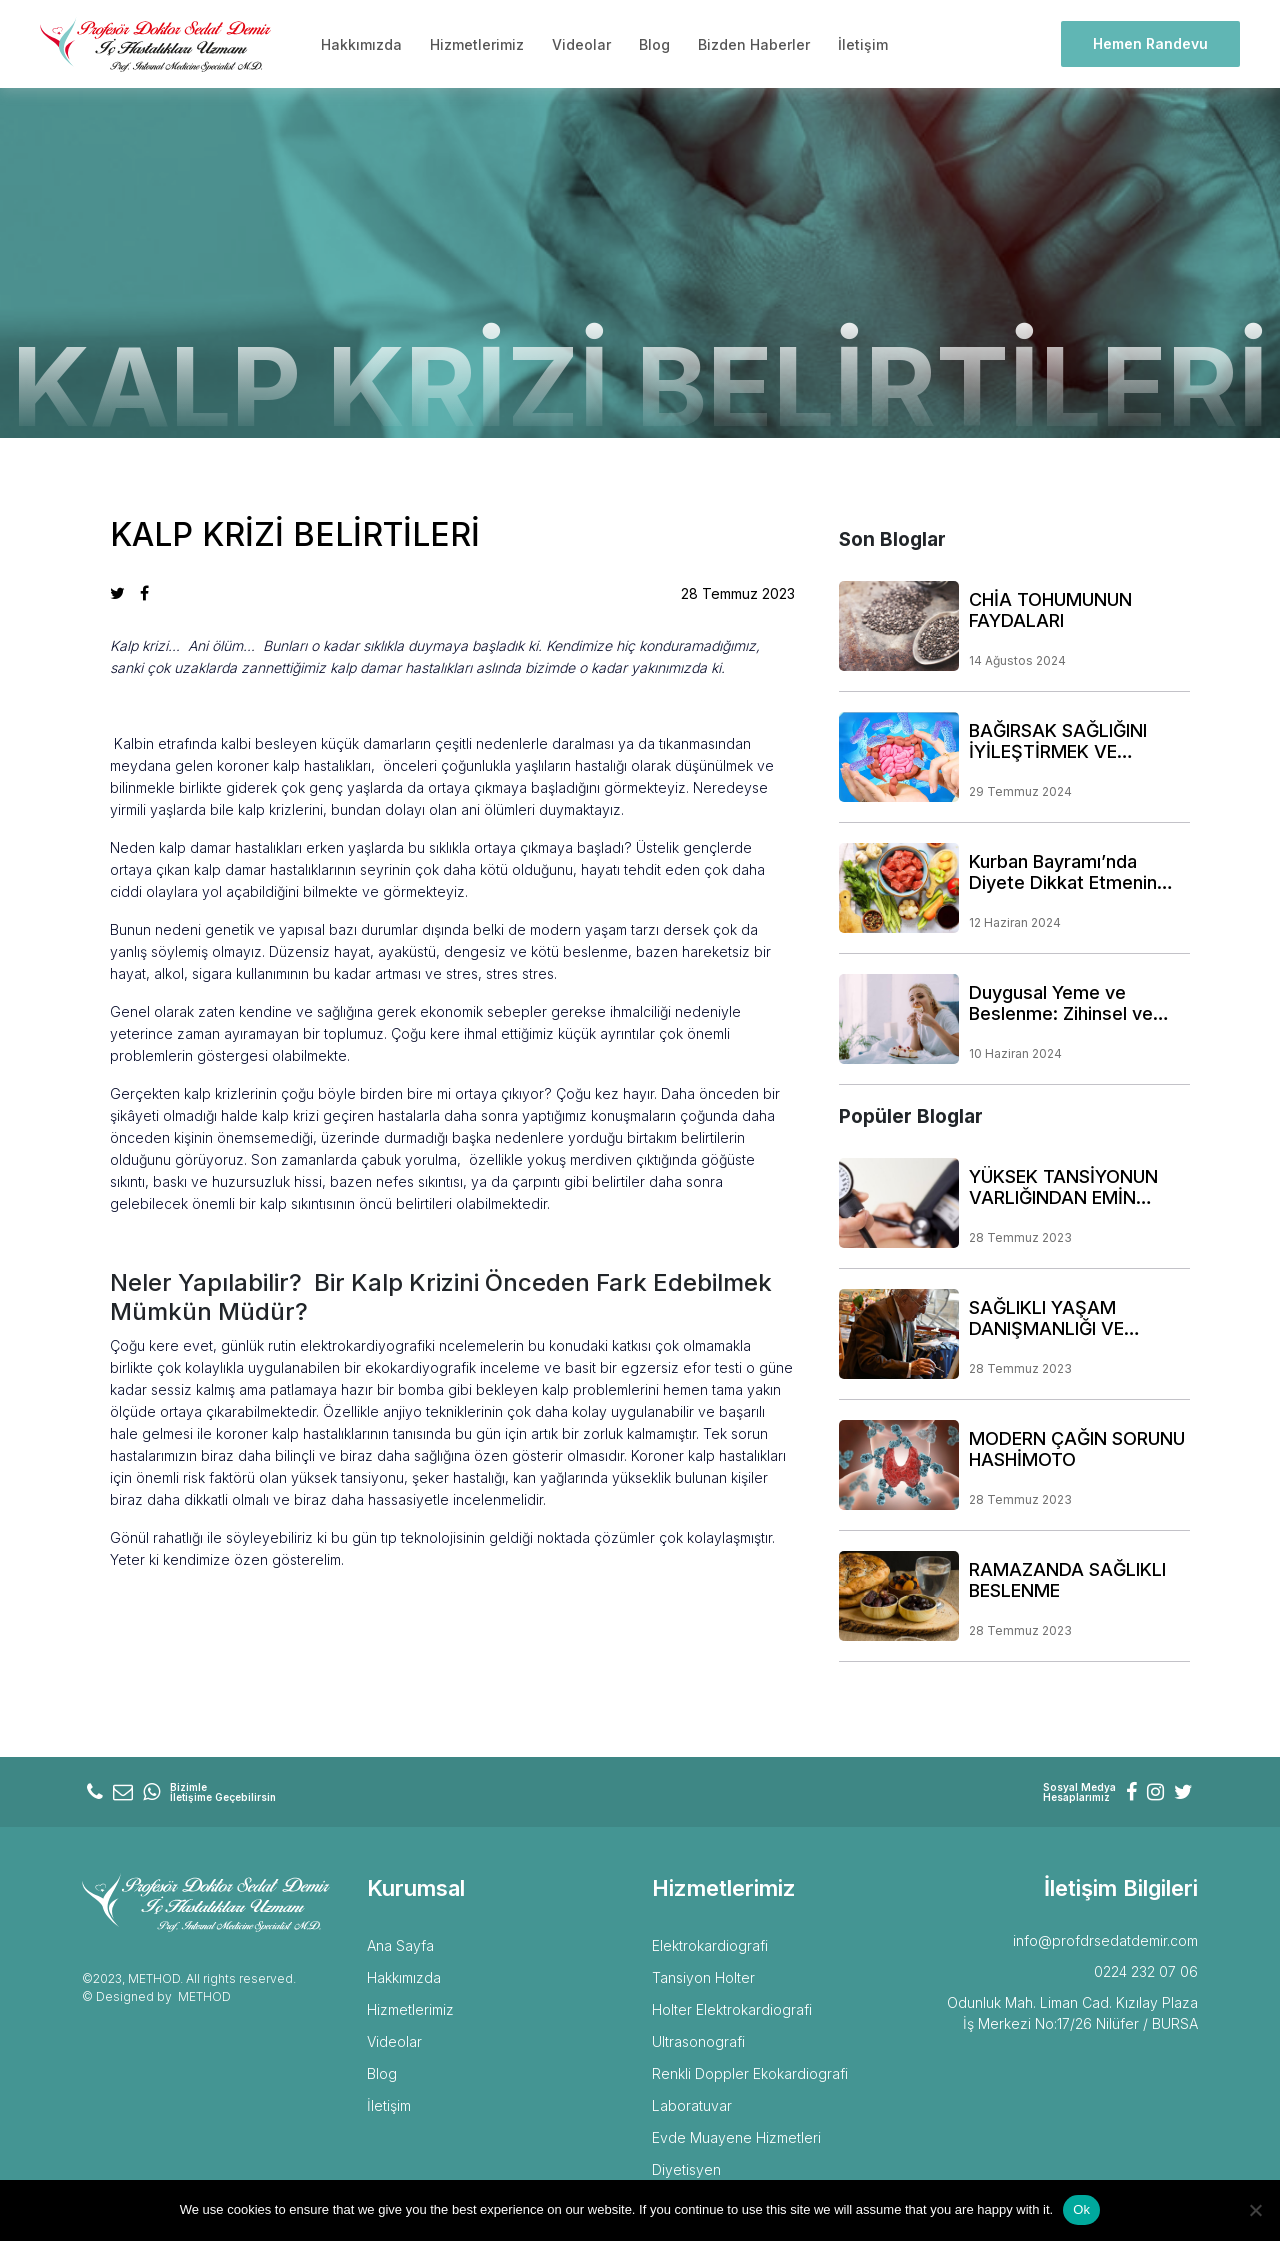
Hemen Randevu (1150, 43)
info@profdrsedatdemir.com (1105, 1940)
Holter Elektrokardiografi (732, 2009)
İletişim (863, 44)
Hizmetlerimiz (477, 44)
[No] (1255, 2210)
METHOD (204, 1996)
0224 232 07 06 (1146, 1971)
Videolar (581, 44)
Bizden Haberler (754, 44)
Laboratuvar (692, 2105)
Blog (654, 44)
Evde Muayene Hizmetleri (736, 2137)
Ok (1081, 2209)
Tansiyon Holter (703, 1977)
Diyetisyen (686, 2169)
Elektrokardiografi (710, 1945)
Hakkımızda (361, 44)
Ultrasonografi (698, 2041)
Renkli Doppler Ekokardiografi (750, 2073)
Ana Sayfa (400, 1945)
